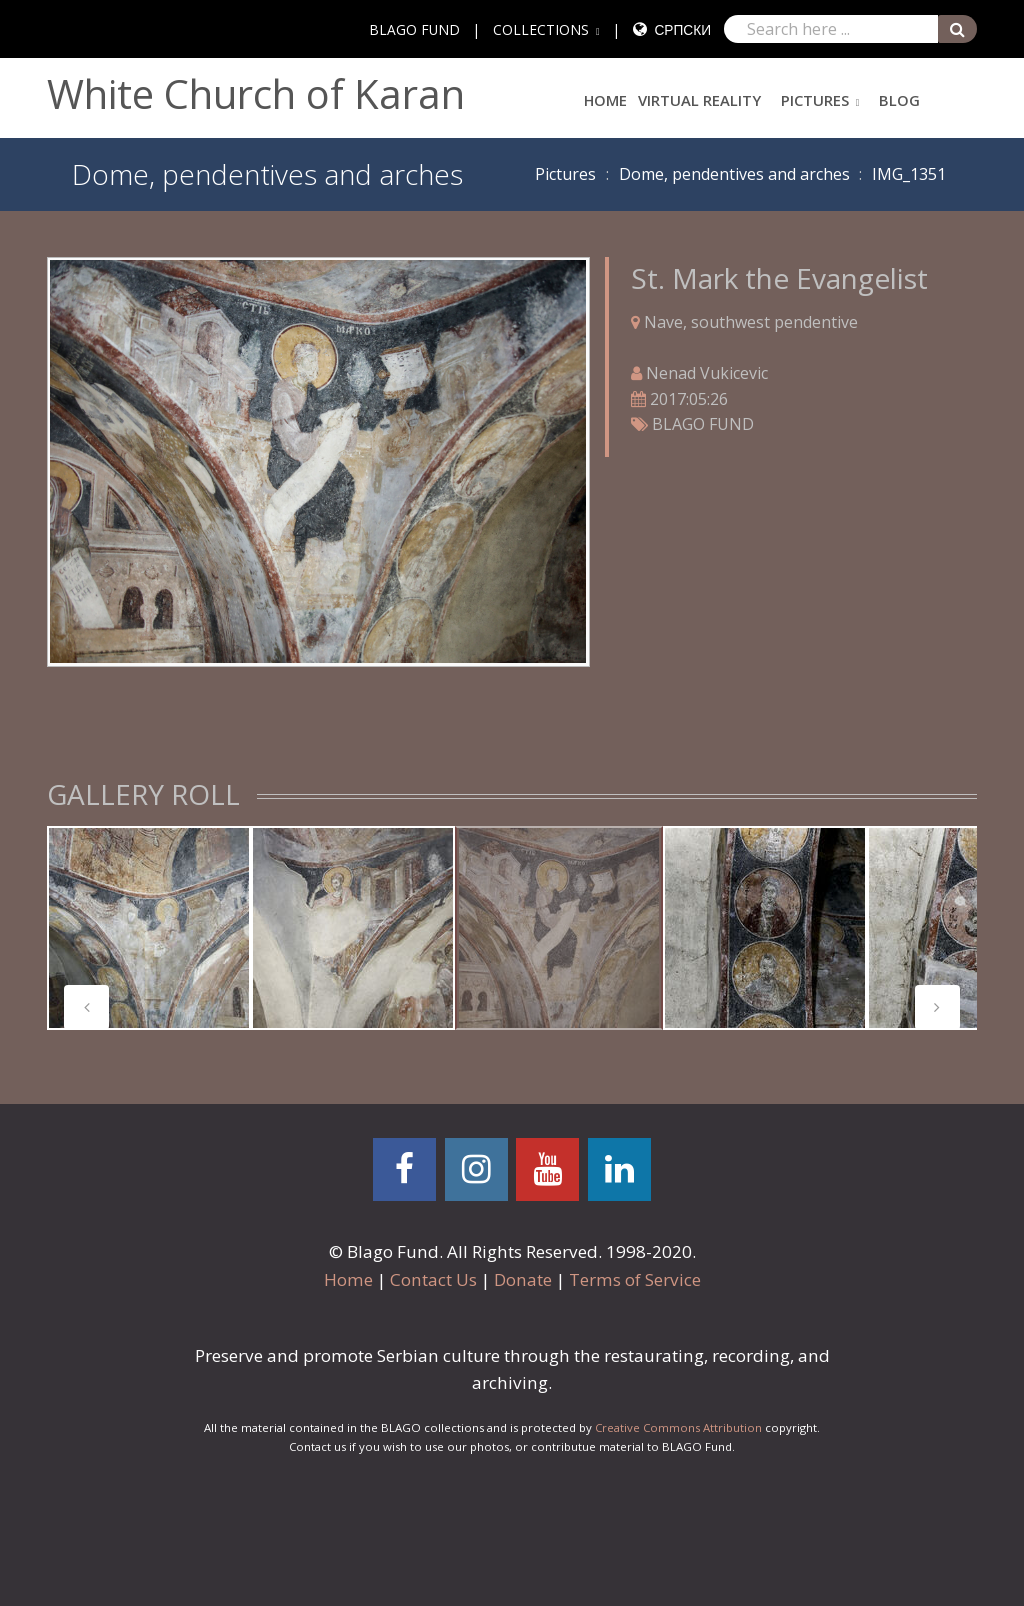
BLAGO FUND (414, 29)
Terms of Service (635, 1279)
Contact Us (433, 1279)
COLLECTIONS (541, 29)
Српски (682, 29)
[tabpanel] (149, 928)
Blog (899, 100)
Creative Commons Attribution (678, 1427)
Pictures (815, 100)
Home (605, 100)
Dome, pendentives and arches (734, 174)
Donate (523, 1279)
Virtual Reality (699, 100)
